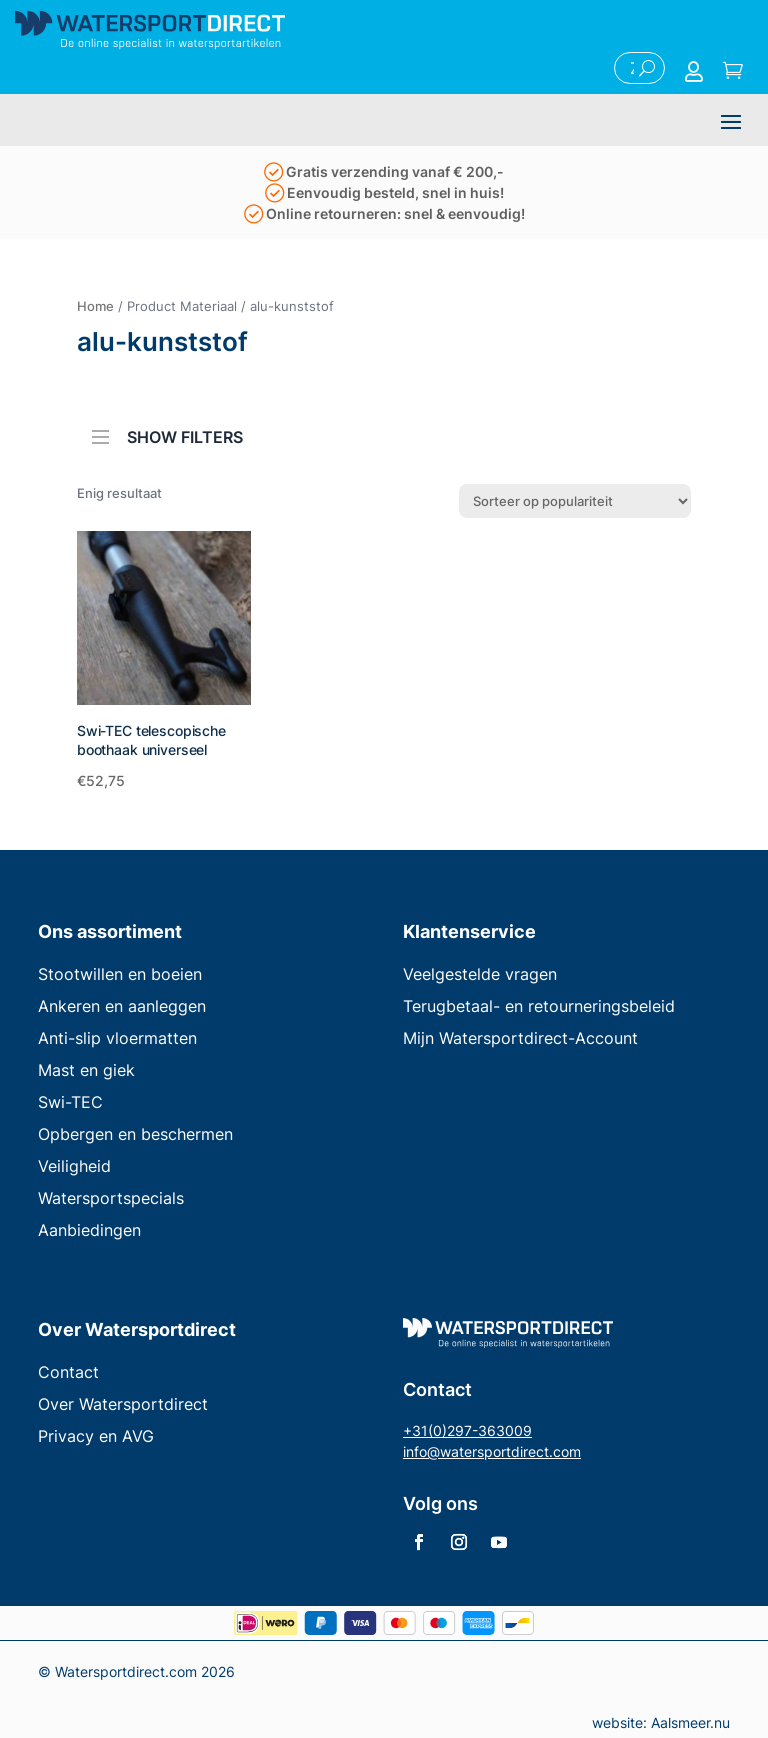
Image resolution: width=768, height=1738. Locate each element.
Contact (68, 1372)
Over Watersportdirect (123, 1404)
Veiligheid (74, 1166)
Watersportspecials (111, 1198)
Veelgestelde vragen (480, 974)
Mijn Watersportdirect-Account (520, 1038)
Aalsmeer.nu (690, 1722)
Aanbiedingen (89, 1230)
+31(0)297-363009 (467, 1430)
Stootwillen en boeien (120, 974)
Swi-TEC (70, 1102)
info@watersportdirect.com (492, 1451)
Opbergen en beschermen (135, 1134)
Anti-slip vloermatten (117, 1038)
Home (95, 306)
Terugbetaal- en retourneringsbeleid (539, 1006)
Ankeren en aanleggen (122, 1006)
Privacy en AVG (96, 1436)
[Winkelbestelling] (575, 501)
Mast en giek (86, 1070)
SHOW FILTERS (167, 431)
